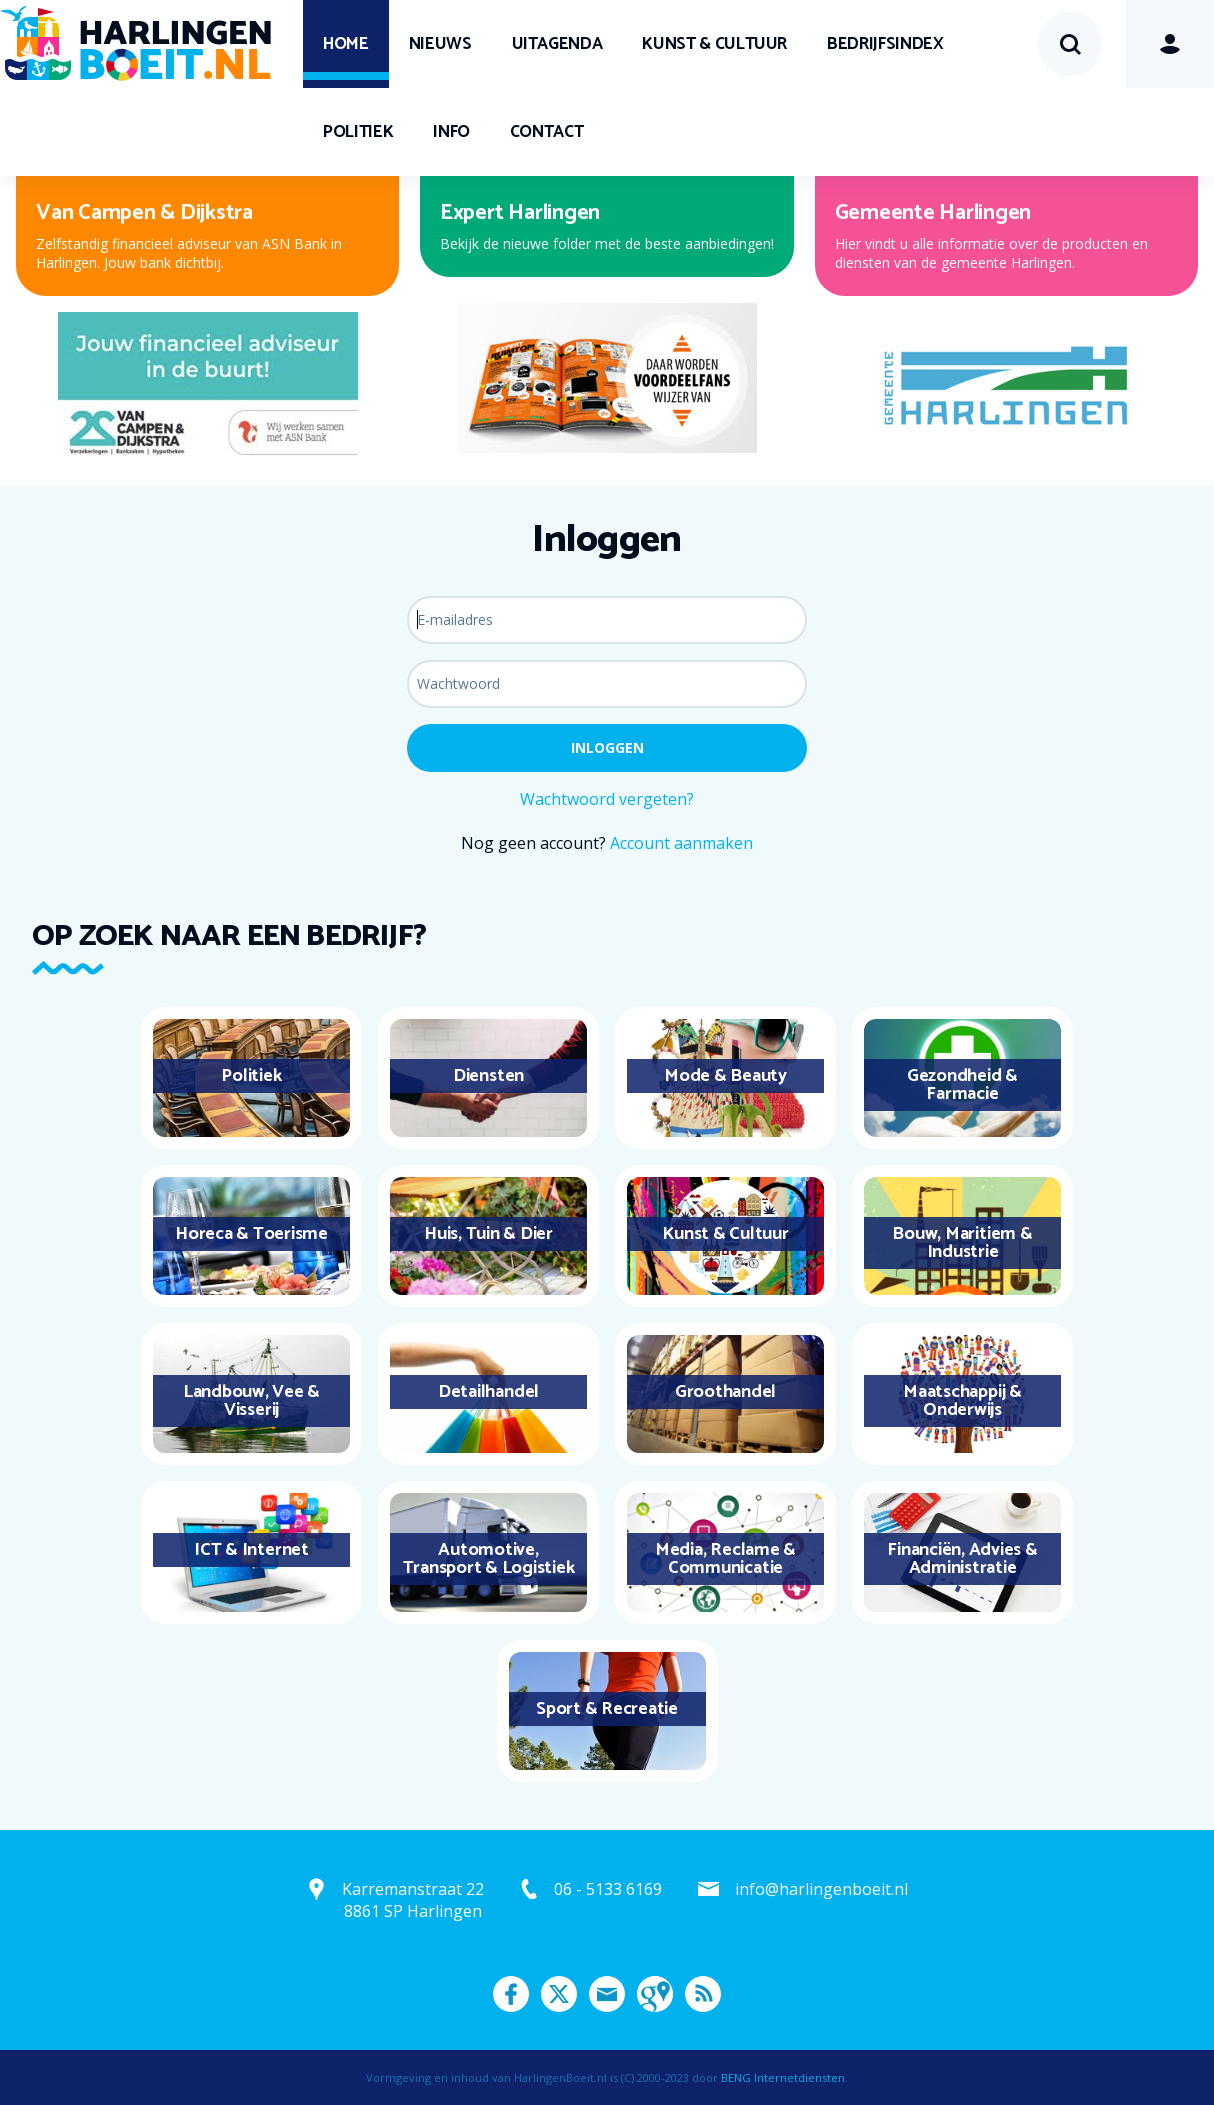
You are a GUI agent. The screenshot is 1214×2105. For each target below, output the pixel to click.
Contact (547, 132)
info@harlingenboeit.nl (821, 1889)
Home (346, 44)
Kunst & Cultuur (714, 44)
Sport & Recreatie (607, 1709)
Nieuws (440, 44)
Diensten (488, 1076)
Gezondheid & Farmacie (962, 1085)
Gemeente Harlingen (933, 213)
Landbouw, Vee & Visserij (251, 1401)
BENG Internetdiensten (783, 2077)
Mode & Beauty (725, 1076)
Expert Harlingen (520, 213)
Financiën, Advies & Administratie (962, 1559)
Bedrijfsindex (885, 44)
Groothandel (725, 1392)
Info (451, 132)
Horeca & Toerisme (251, 1234)
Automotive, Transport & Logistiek (489, 1559)
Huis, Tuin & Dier (488, 1234)
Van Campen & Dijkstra (144, 213)
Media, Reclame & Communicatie (725, 1559)
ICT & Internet (251, 1550)
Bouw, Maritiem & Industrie (962, 1243)
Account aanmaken (681, 843)
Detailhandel (488, 1392)
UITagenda (557, 44)
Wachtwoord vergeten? (607, 799)
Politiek (358, 132)
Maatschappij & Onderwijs (962, 1401)
